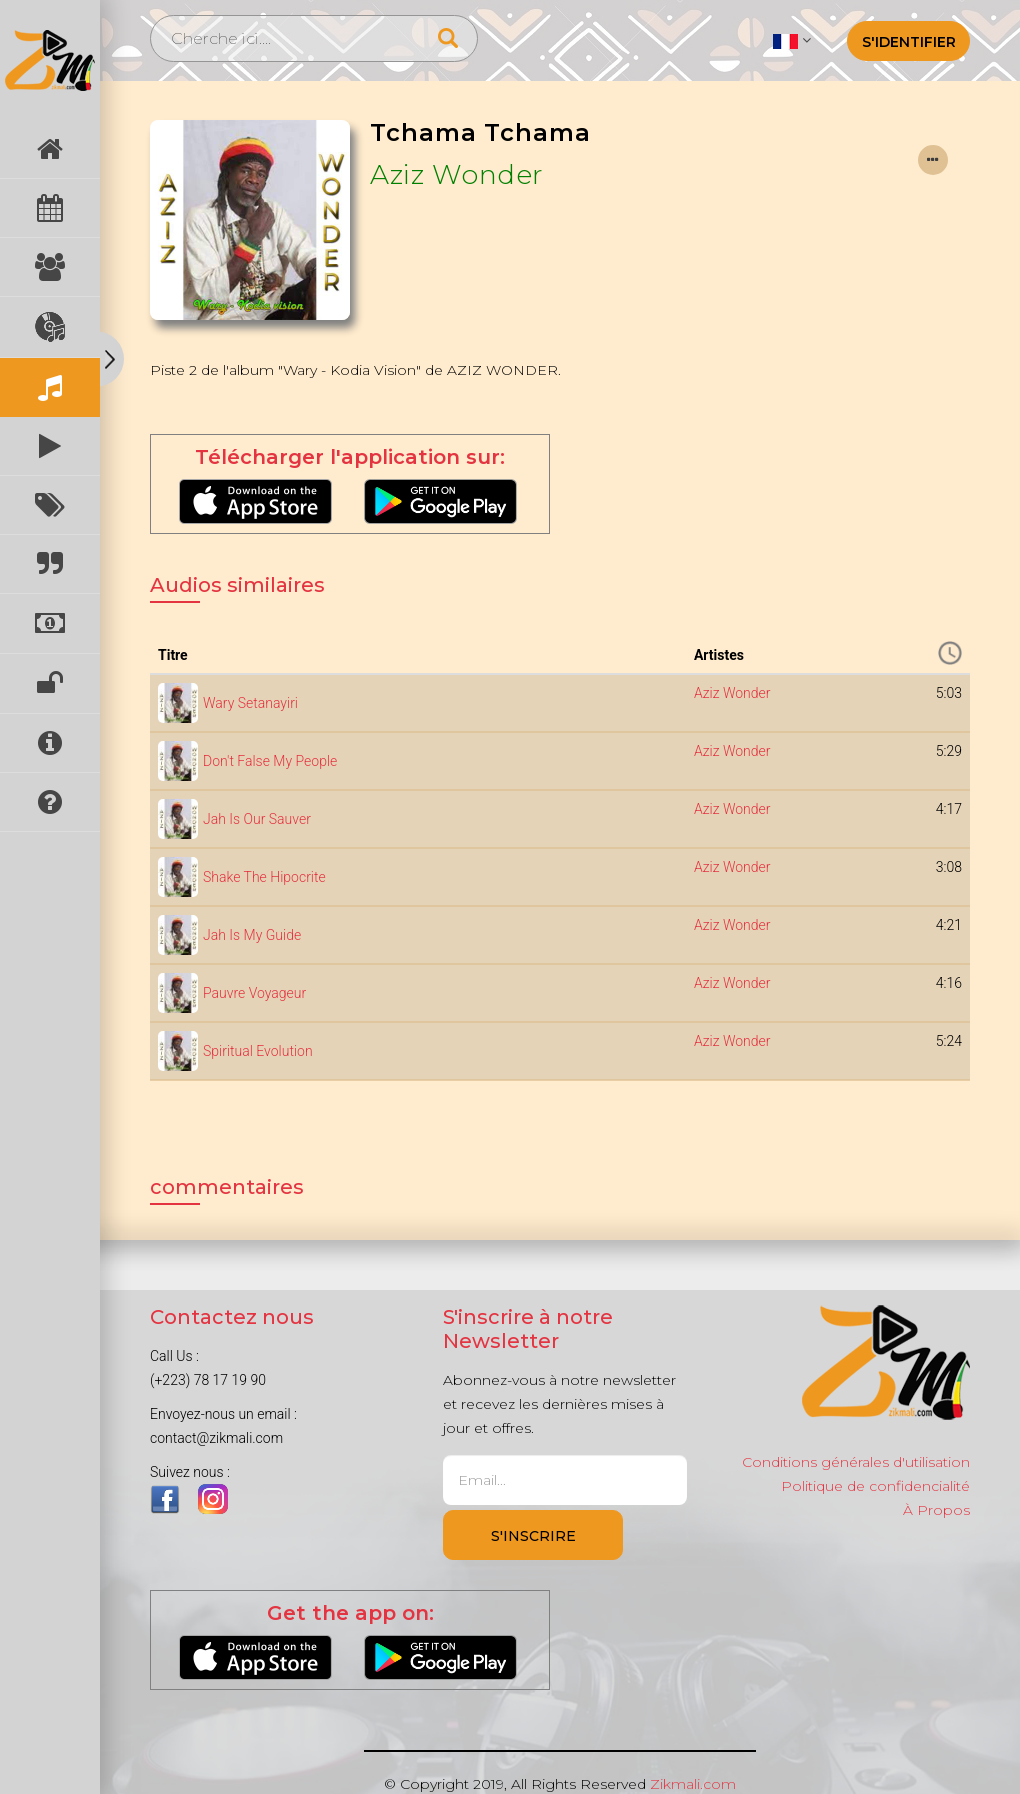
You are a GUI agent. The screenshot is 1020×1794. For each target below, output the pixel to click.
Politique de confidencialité (875, 1486)
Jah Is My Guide (252, 935)
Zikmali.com (693, 1784)
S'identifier (909, 42)
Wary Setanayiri (250, 703)
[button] (791, 40)
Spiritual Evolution (258, 1051)
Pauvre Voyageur (254, 993)
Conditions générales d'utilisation (856, 1462)
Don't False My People (270, 761)
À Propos (936, 1510)
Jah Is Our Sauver (257, 819)
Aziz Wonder (457, 174)
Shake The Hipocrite (264, 877)
